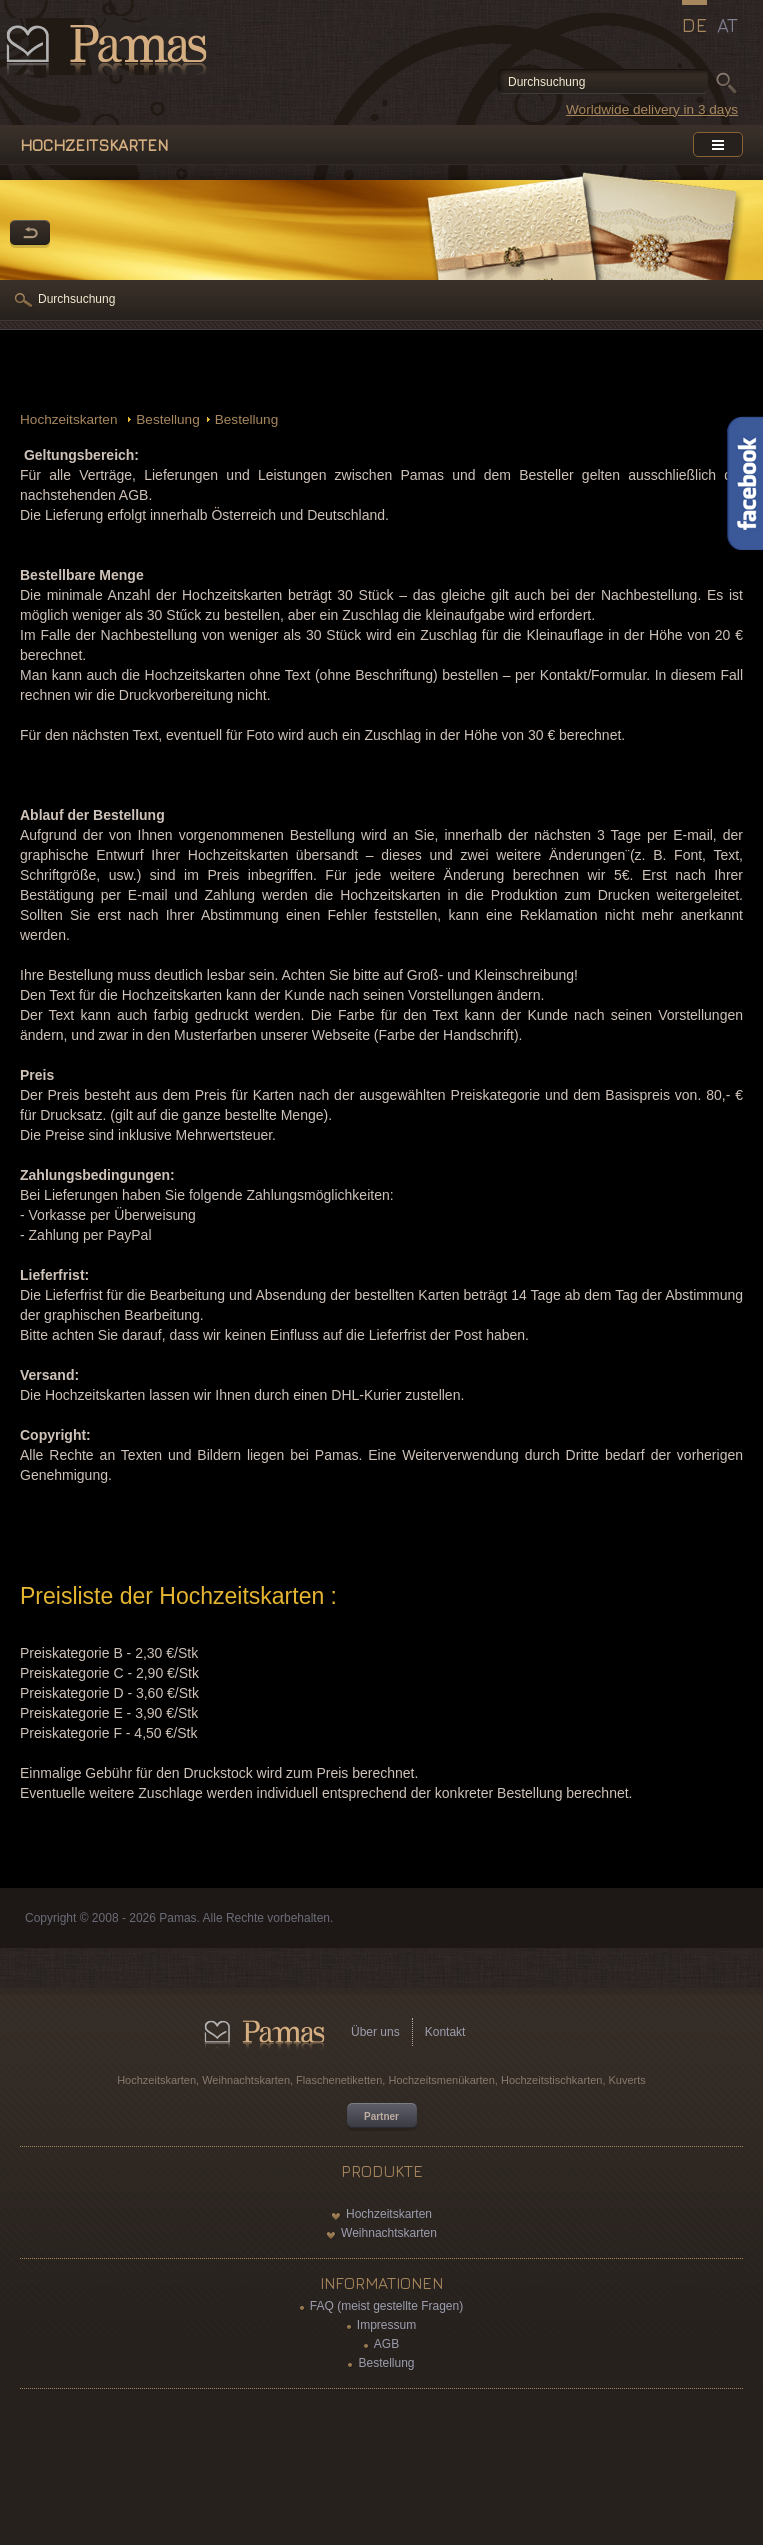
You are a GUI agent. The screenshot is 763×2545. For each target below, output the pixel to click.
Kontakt (445, 2032)
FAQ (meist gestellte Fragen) (386, 2306)
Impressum (386, 2325)
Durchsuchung (76, 299)
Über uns (375, 2032)
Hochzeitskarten (70, 419)
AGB (386, 2344)
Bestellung (167, 419)
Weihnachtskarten (389, 2233)
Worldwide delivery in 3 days (652, 109)
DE (694, 25)
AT (727, 25)
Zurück (30, 234)
